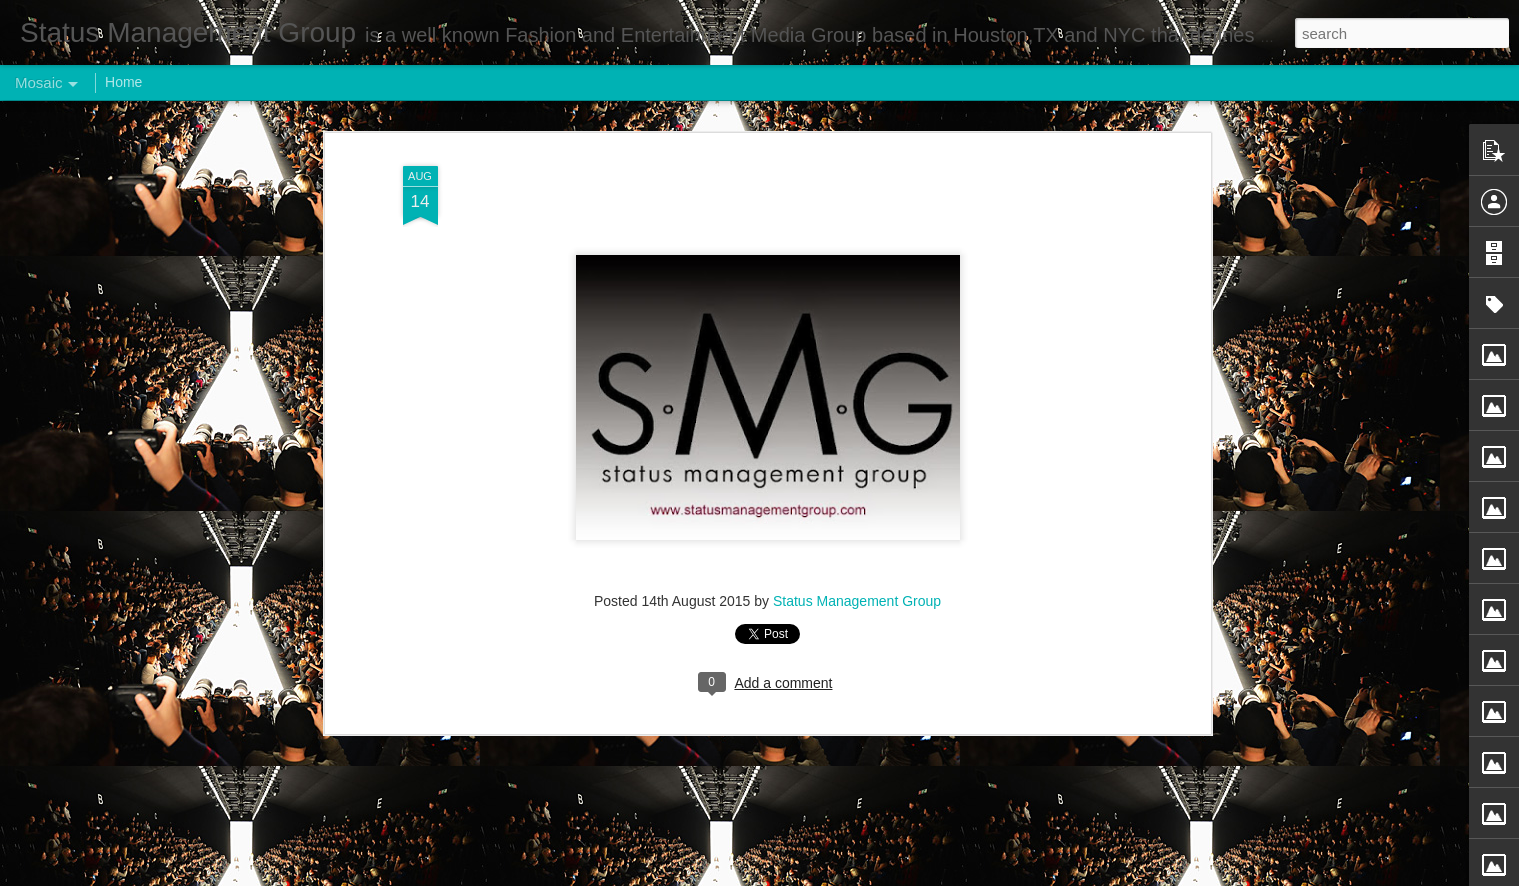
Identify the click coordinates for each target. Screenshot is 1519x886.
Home (123, 82)
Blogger (822, 875)
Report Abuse (880, 875)
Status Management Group (857, 547)
